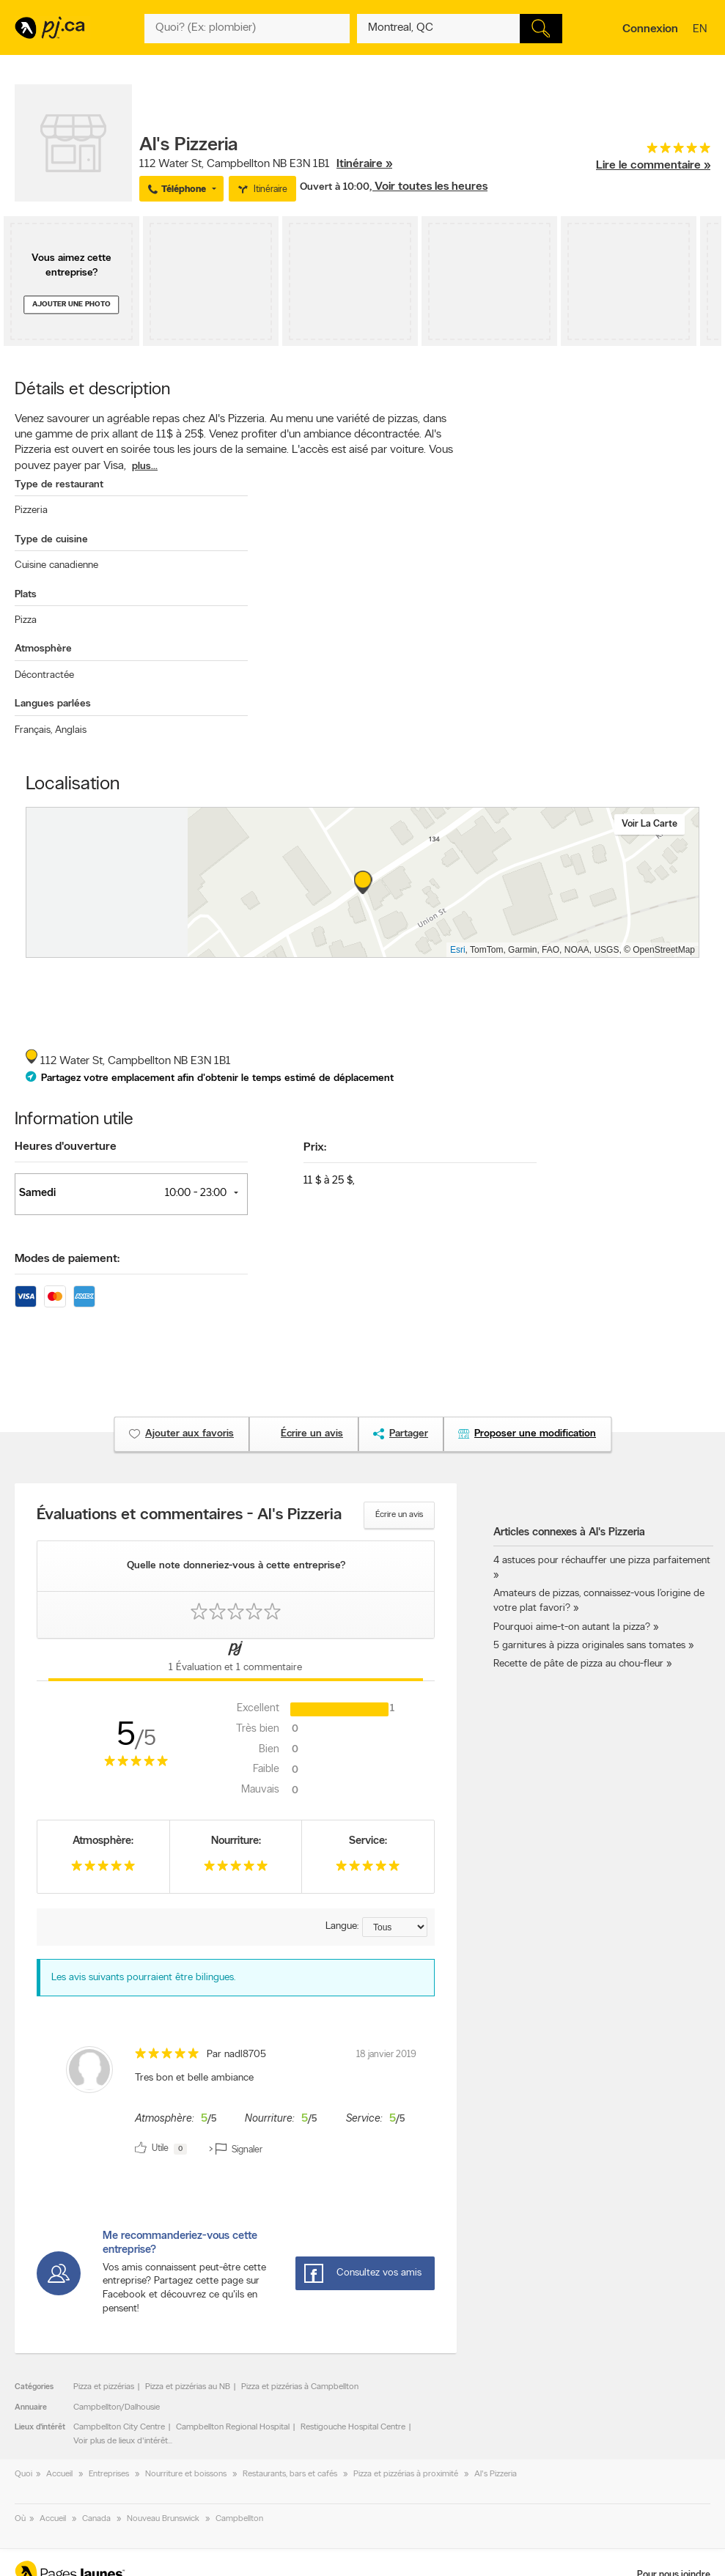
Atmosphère (43, 648)
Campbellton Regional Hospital (233, 2427)
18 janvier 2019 (386, 2054)
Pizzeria (31, 510)
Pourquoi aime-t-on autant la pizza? (571, 1627)
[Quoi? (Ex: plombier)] (247, 28)
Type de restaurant (59, 484)
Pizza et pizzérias (103, 2387)
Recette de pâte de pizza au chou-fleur (578, 1663)
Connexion (650, 29)
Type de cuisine (51, 539)
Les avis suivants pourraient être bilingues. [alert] (143, 1977)
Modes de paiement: (67, 1259)
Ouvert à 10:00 (334, 187)
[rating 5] (653, 151)
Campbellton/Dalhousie (116, 2407)
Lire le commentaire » (653, 165)
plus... (145, 466)
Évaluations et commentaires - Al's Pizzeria (189, 1515)
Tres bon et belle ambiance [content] (194, 2078)
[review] (235, 2103)
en (701, 30)
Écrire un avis (399, 1514)
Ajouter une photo (71, 304)
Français (33, 730)
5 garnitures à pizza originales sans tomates (589, 1645)
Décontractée (44, 675)
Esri (457, 950)
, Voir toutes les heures (428, 187)
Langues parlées (53, 703)
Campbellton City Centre (119, 2427)
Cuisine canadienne (56, 565)
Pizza (26, 620)
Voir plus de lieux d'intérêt (120, 2441)
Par (236, 2054)
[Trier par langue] (394, 1927)
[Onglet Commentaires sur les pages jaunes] (235, 1660)
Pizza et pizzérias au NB (187, 2387)
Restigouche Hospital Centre (353, 2427)
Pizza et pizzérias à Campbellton (299, 2387)
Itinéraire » (364, 164)
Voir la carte (649, 824)
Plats (26, 594)
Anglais (71, 730)
